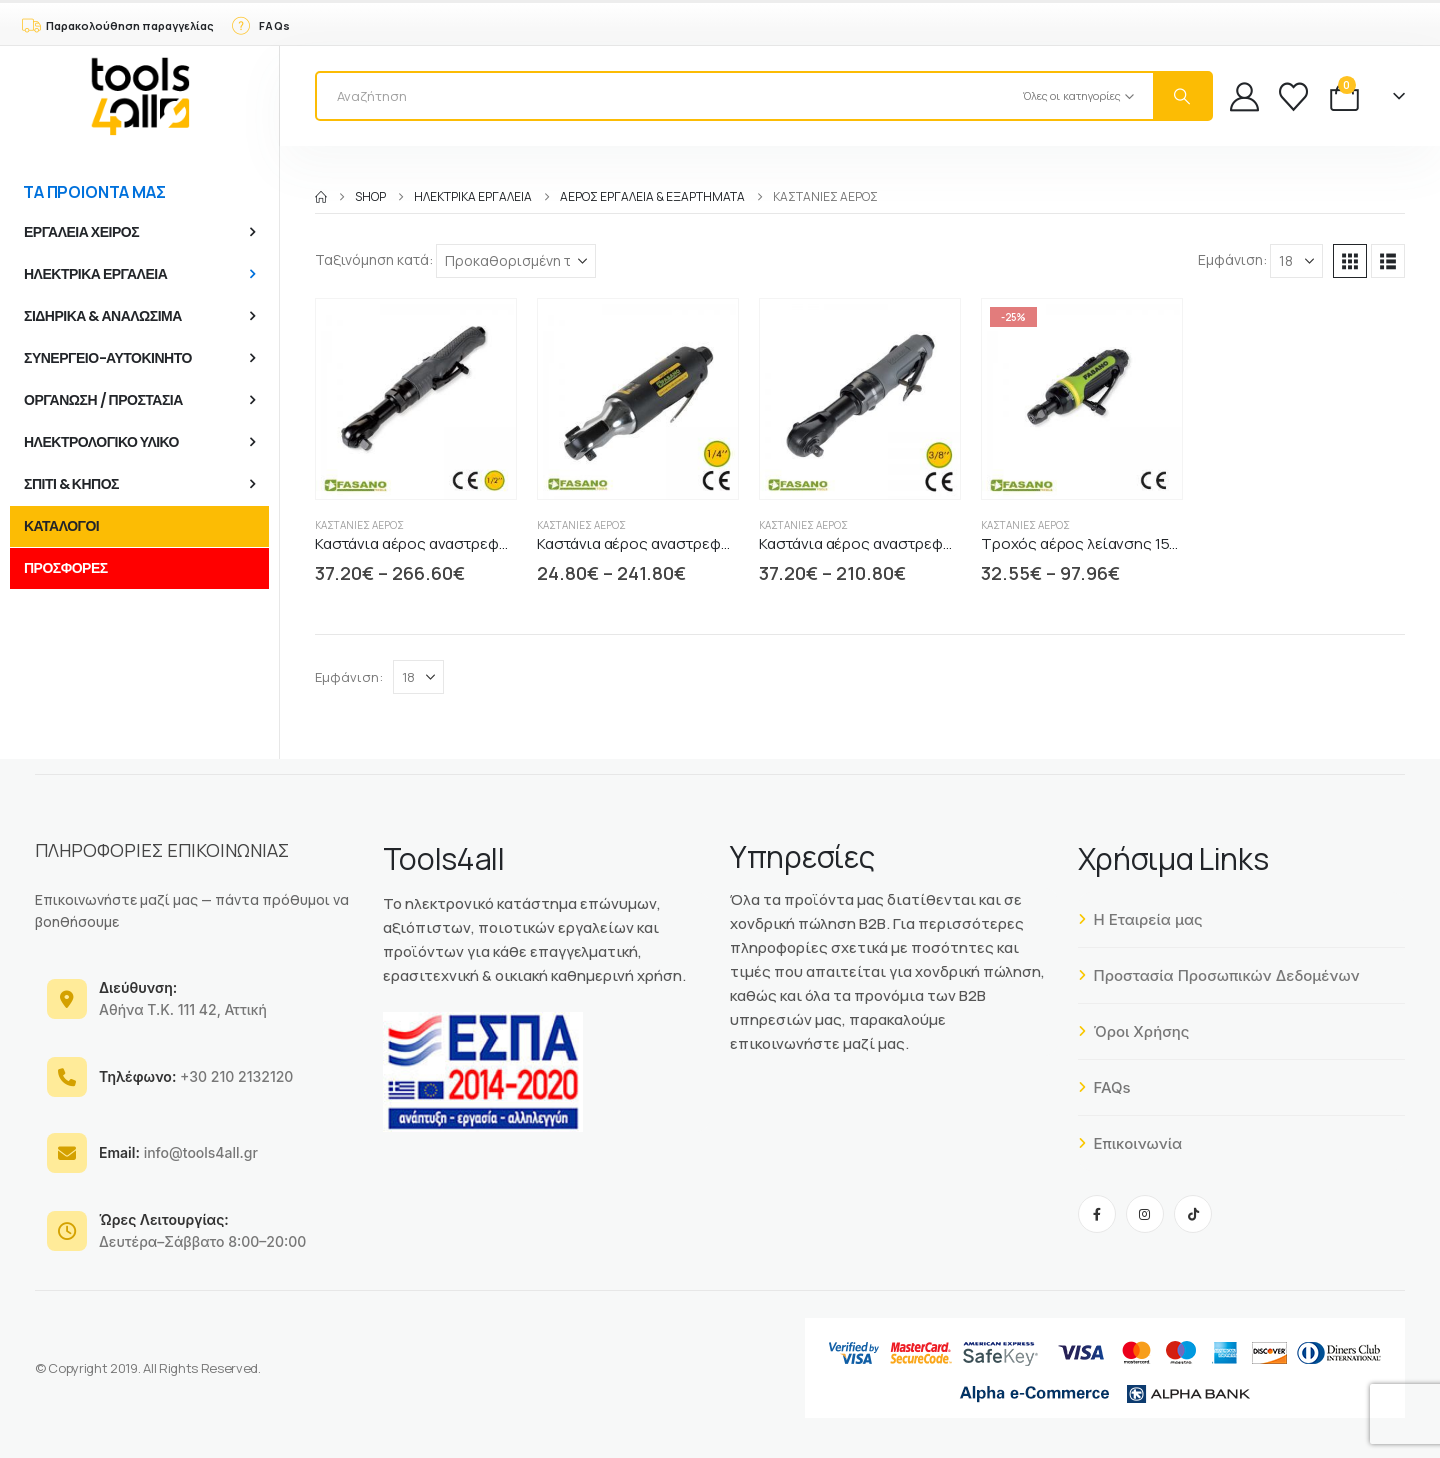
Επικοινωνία (1130, 1143)
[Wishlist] (1293, 96)
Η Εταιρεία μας (1140, 919)
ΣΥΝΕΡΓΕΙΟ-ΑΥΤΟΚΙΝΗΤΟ (108, 358)
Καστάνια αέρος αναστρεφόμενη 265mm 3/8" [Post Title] (915, 543)
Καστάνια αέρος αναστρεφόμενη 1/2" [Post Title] (442, 543)
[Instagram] (1145, 1214)
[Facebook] (1097, 1214)
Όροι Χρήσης (1134, 1031)
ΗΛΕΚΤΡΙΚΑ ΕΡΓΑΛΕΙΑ (95, 274)
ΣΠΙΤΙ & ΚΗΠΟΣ (71, 484)
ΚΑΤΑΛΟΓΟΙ (61, 526)
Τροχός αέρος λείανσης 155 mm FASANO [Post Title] (1123, 543)
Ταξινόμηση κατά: (374, 259)
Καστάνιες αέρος (359, 525)
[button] (1350, 261)
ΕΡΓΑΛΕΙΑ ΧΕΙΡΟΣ (81, 232)
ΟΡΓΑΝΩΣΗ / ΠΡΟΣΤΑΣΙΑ (103, 400)
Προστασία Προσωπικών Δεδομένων (1219, 975)
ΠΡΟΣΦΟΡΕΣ (66, 568)
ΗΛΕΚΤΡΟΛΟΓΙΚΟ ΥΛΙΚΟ (101, 442)
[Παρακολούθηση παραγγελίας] (117, 24)
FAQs (1104, 1087)
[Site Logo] (140, 96)
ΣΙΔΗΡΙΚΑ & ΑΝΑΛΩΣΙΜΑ (103, 316)
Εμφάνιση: (1232, 259)
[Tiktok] (1193, 1214)
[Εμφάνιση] (1296, 261)
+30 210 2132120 (196, 1076)
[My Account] (1244, 96)
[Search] (1182, 96)
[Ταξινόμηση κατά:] (516, 261)
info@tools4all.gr (178, 1152)
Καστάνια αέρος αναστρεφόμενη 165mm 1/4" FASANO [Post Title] (720, 543)
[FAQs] (260, 24)
